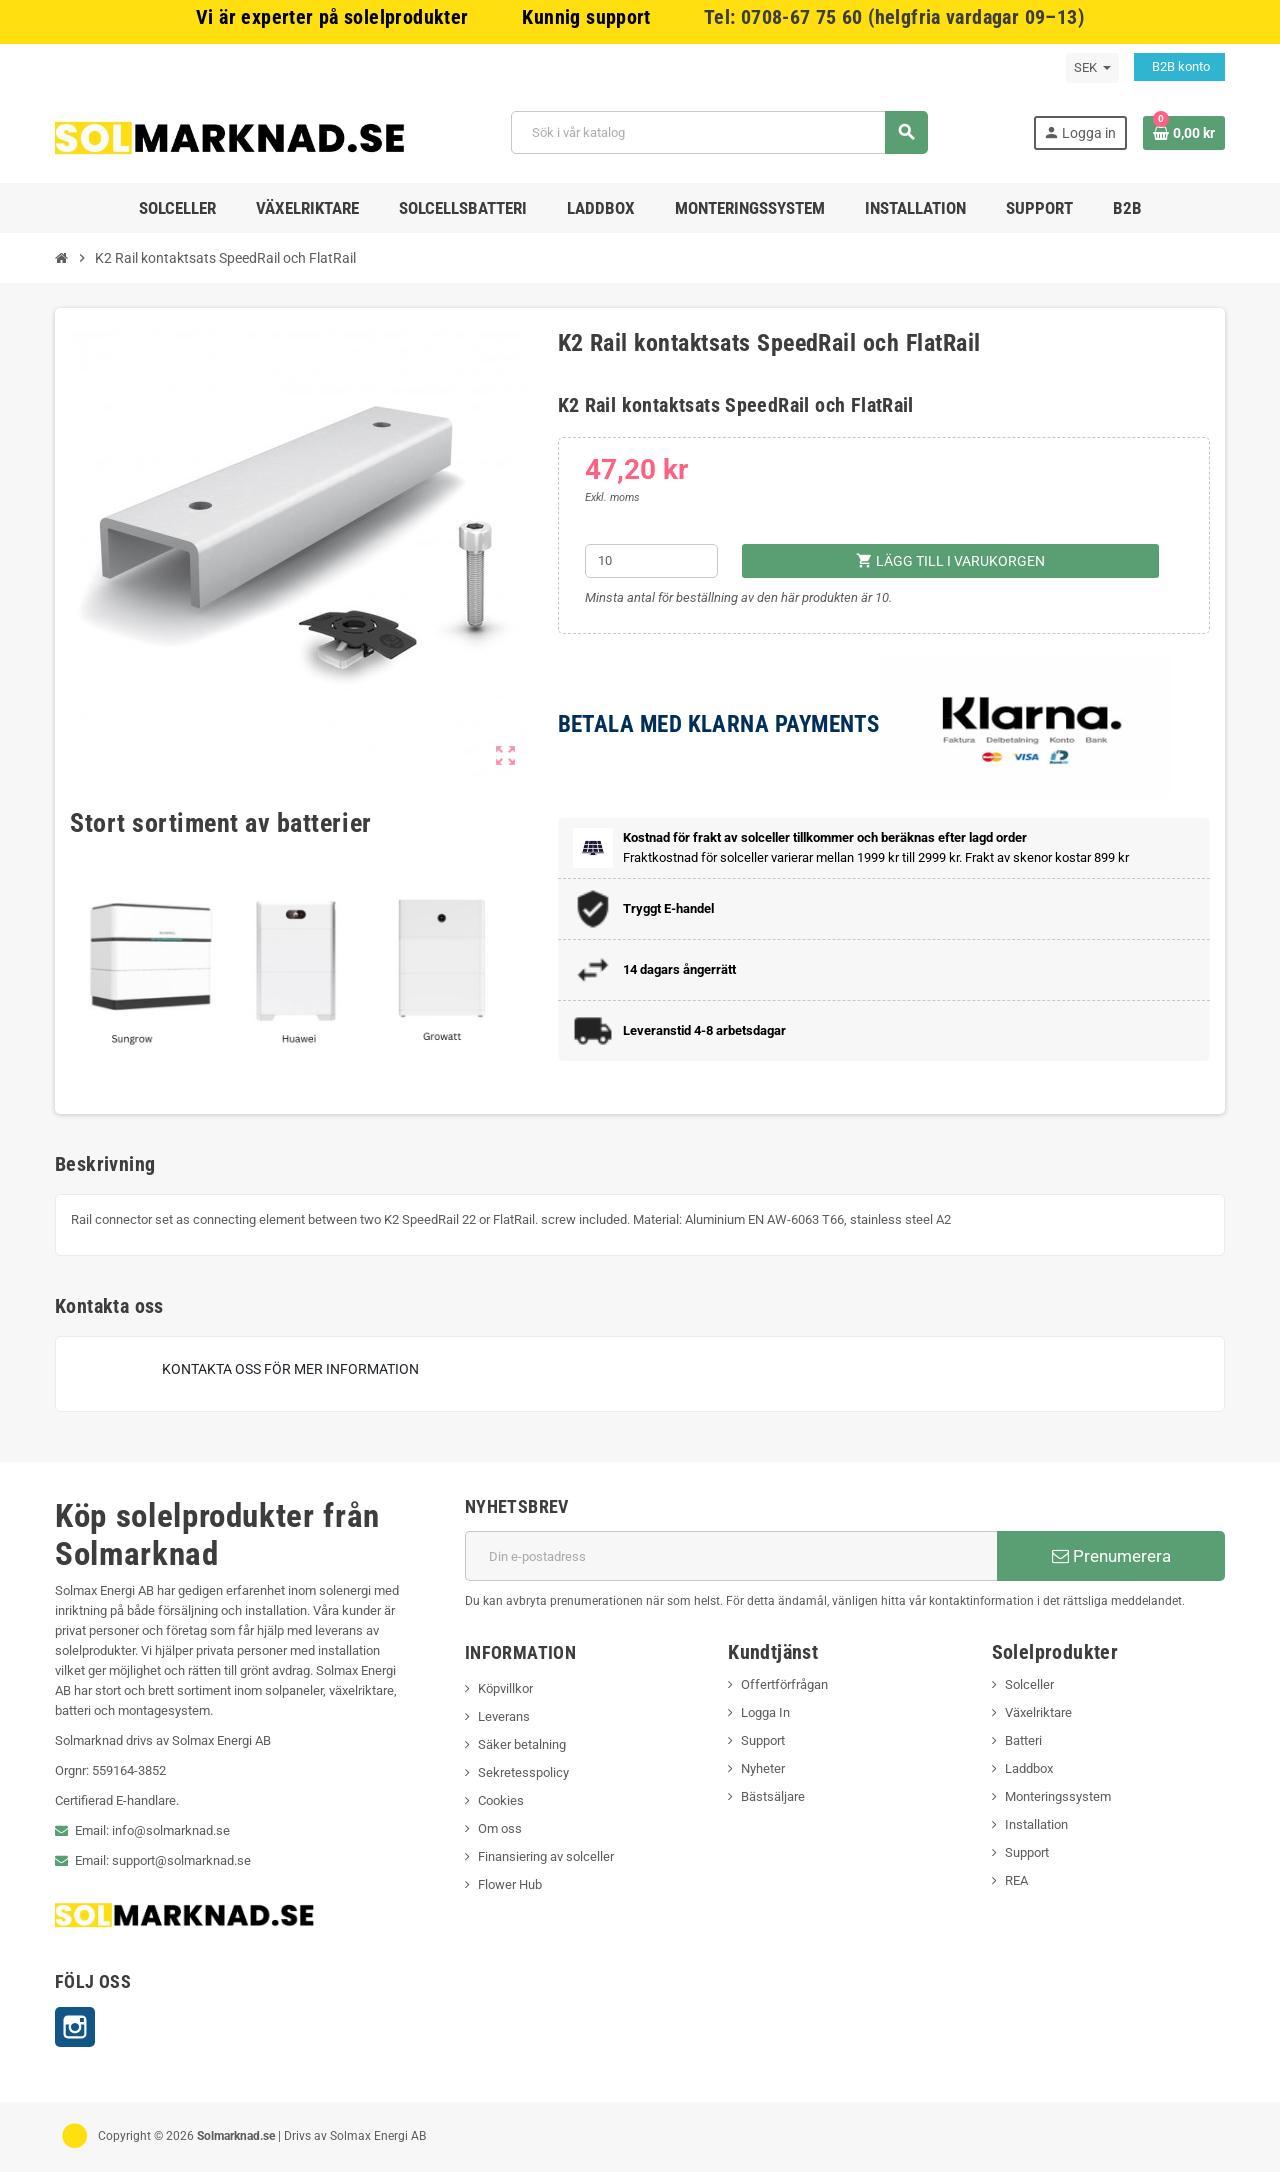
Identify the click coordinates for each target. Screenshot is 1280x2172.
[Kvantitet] (652, 561)
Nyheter (763, 1768)
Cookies (501, 1800)
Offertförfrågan (784, 1684)
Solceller (1029, 1684)
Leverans (504, 1716)
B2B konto (1179, 66)
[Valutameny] (1092, 68)
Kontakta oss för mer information (290, 1369)
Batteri (1023, 1740)
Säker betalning (522, 1744)
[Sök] (719, 132)
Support (763, 1740)
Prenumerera (1111, 1556)
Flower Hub (510, 1884)
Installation (1036, 1824)
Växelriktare (1038, 1712)
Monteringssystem (1058, 1796)
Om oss (500, 1828)
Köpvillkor (505, 1688)
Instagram (75, 2027)
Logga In (765, 1712)
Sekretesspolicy (523, 1772)
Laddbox (1029, 1768)
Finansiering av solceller (546, 1856)
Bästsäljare (773, 1796)
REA (1016, 1880)
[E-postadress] (731, 1556)
